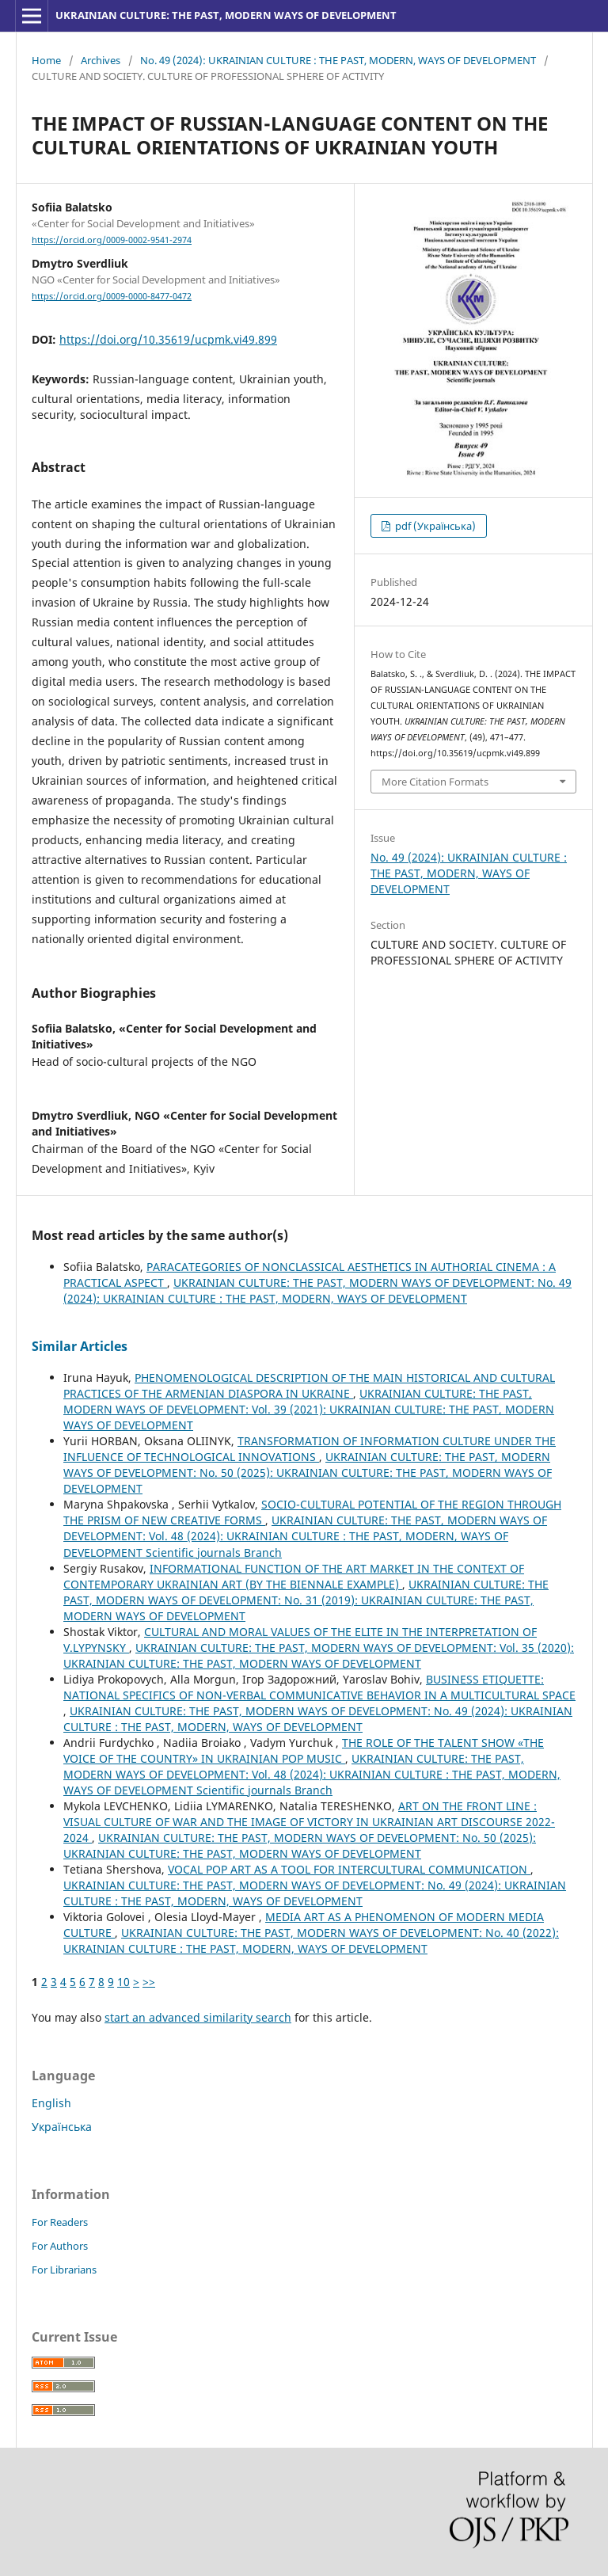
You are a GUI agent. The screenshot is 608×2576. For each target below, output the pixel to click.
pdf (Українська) (434, 526)
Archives (100, 60)
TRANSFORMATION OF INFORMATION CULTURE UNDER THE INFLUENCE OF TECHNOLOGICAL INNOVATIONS (309, 1448)
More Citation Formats (435, 781)
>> (148, 1981)
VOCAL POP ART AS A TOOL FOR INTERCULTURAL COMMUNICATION (349, 1869)
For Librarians (64, 2269)
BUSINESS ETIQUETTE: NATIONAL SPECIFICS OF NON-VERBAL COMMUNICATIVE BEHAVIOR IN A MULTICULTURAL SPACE (319, 1687)
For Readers (60, 2222)
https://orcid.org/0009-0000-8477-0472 (112, 296)
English (51, 2102)
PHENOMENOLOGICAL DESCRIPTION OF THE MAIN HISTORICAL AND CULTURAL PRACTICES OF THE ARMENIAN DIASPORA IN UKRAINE (309, 1385)
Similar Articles (79, 1346)
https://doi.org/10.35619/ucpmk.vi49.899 (168, 339)
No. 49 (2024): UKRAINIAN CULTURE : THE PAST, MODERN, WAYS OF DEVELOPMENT (338, 60)
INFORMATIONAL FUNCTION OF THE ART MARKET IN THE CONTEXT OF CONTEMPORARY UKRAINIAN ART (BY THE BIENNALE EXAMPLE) (293, 1576)
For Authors (60, 2246)
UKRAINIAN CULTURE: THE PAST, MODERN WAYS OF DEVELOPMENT (226, 15)
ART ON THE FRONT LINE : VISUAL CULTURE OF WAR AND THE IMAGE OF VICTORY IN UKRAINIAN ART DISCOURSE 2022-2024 (309, 1821)
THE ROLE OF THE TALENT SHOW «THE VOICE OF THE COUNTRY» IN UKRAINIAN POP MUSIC (303, 1750)
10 (123, 1981)
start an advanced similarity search (197, 2017)
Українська (62, 2126)
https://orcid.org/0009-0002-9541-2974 (112, 239)
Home (46, 60)
